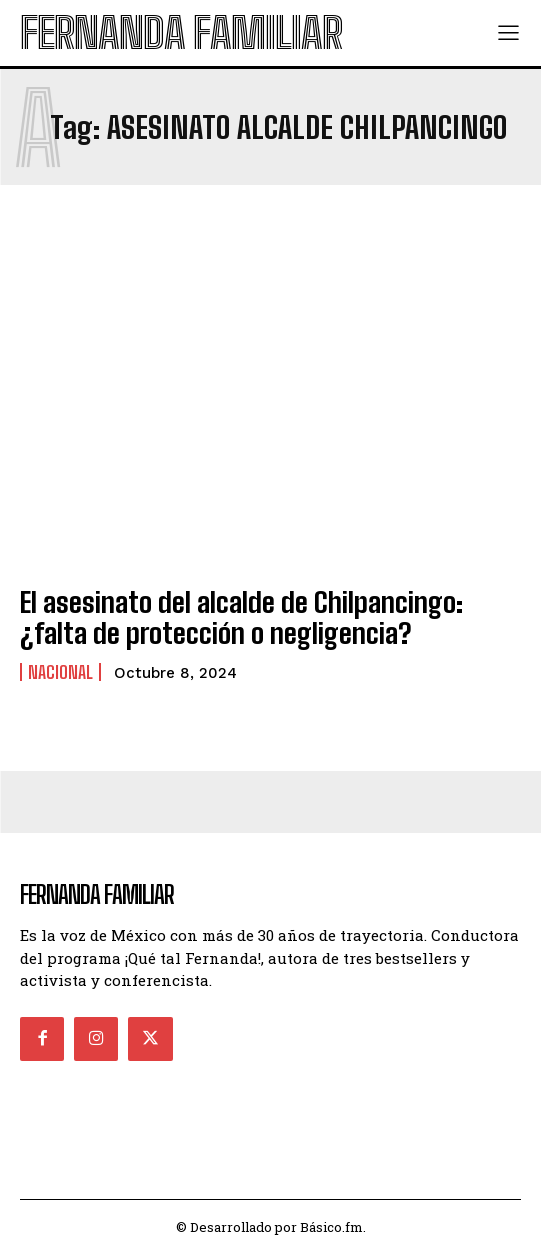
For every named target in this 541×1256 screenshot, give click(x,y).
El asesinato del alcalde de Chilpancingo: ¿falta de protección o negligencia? (241, 617)
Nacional (60, 672)
